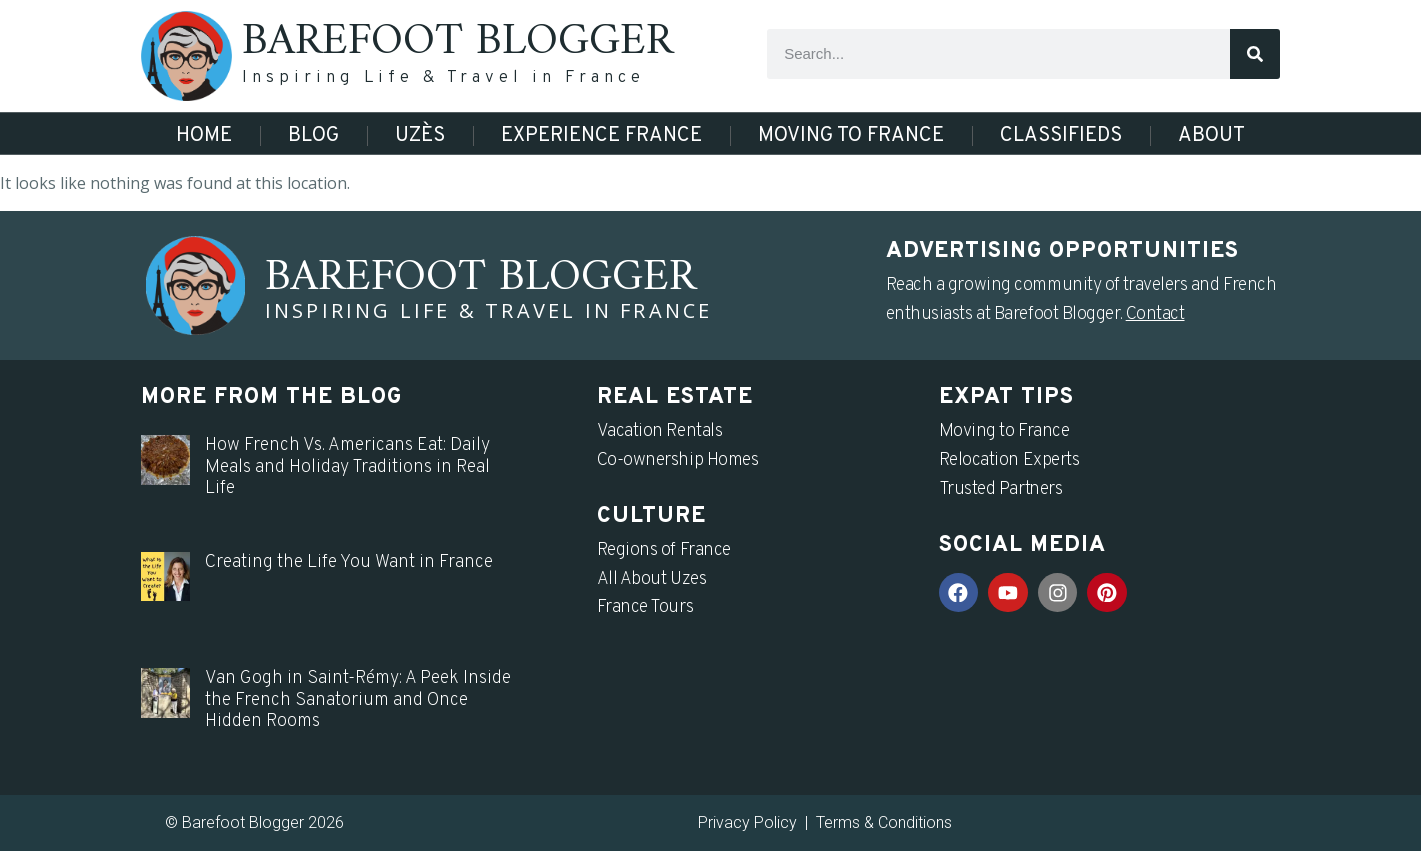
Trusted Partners (1001, 489)
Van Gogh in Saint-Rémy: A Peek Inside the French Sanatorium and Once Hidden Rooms (358, 700)
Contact (1155, 314)
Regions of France (664, 550)
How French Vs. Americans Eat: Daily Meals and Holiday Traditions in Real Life (347, 467)
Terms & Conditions (884, 822)
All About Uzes (652, 579)
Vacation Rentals (660, 431)
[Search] (1255, 54)
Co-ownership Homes (678, 460)
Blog (313, 136)
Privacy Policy (747, 822)
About (1211, 136)
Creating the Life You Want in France (349, 562)
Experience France (601, 136)
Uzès (420, 136)
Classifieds (1061, 136)
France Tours (645, 607)
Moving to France (851, 136)
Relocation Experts (1009, 460)
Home (204, 136)
